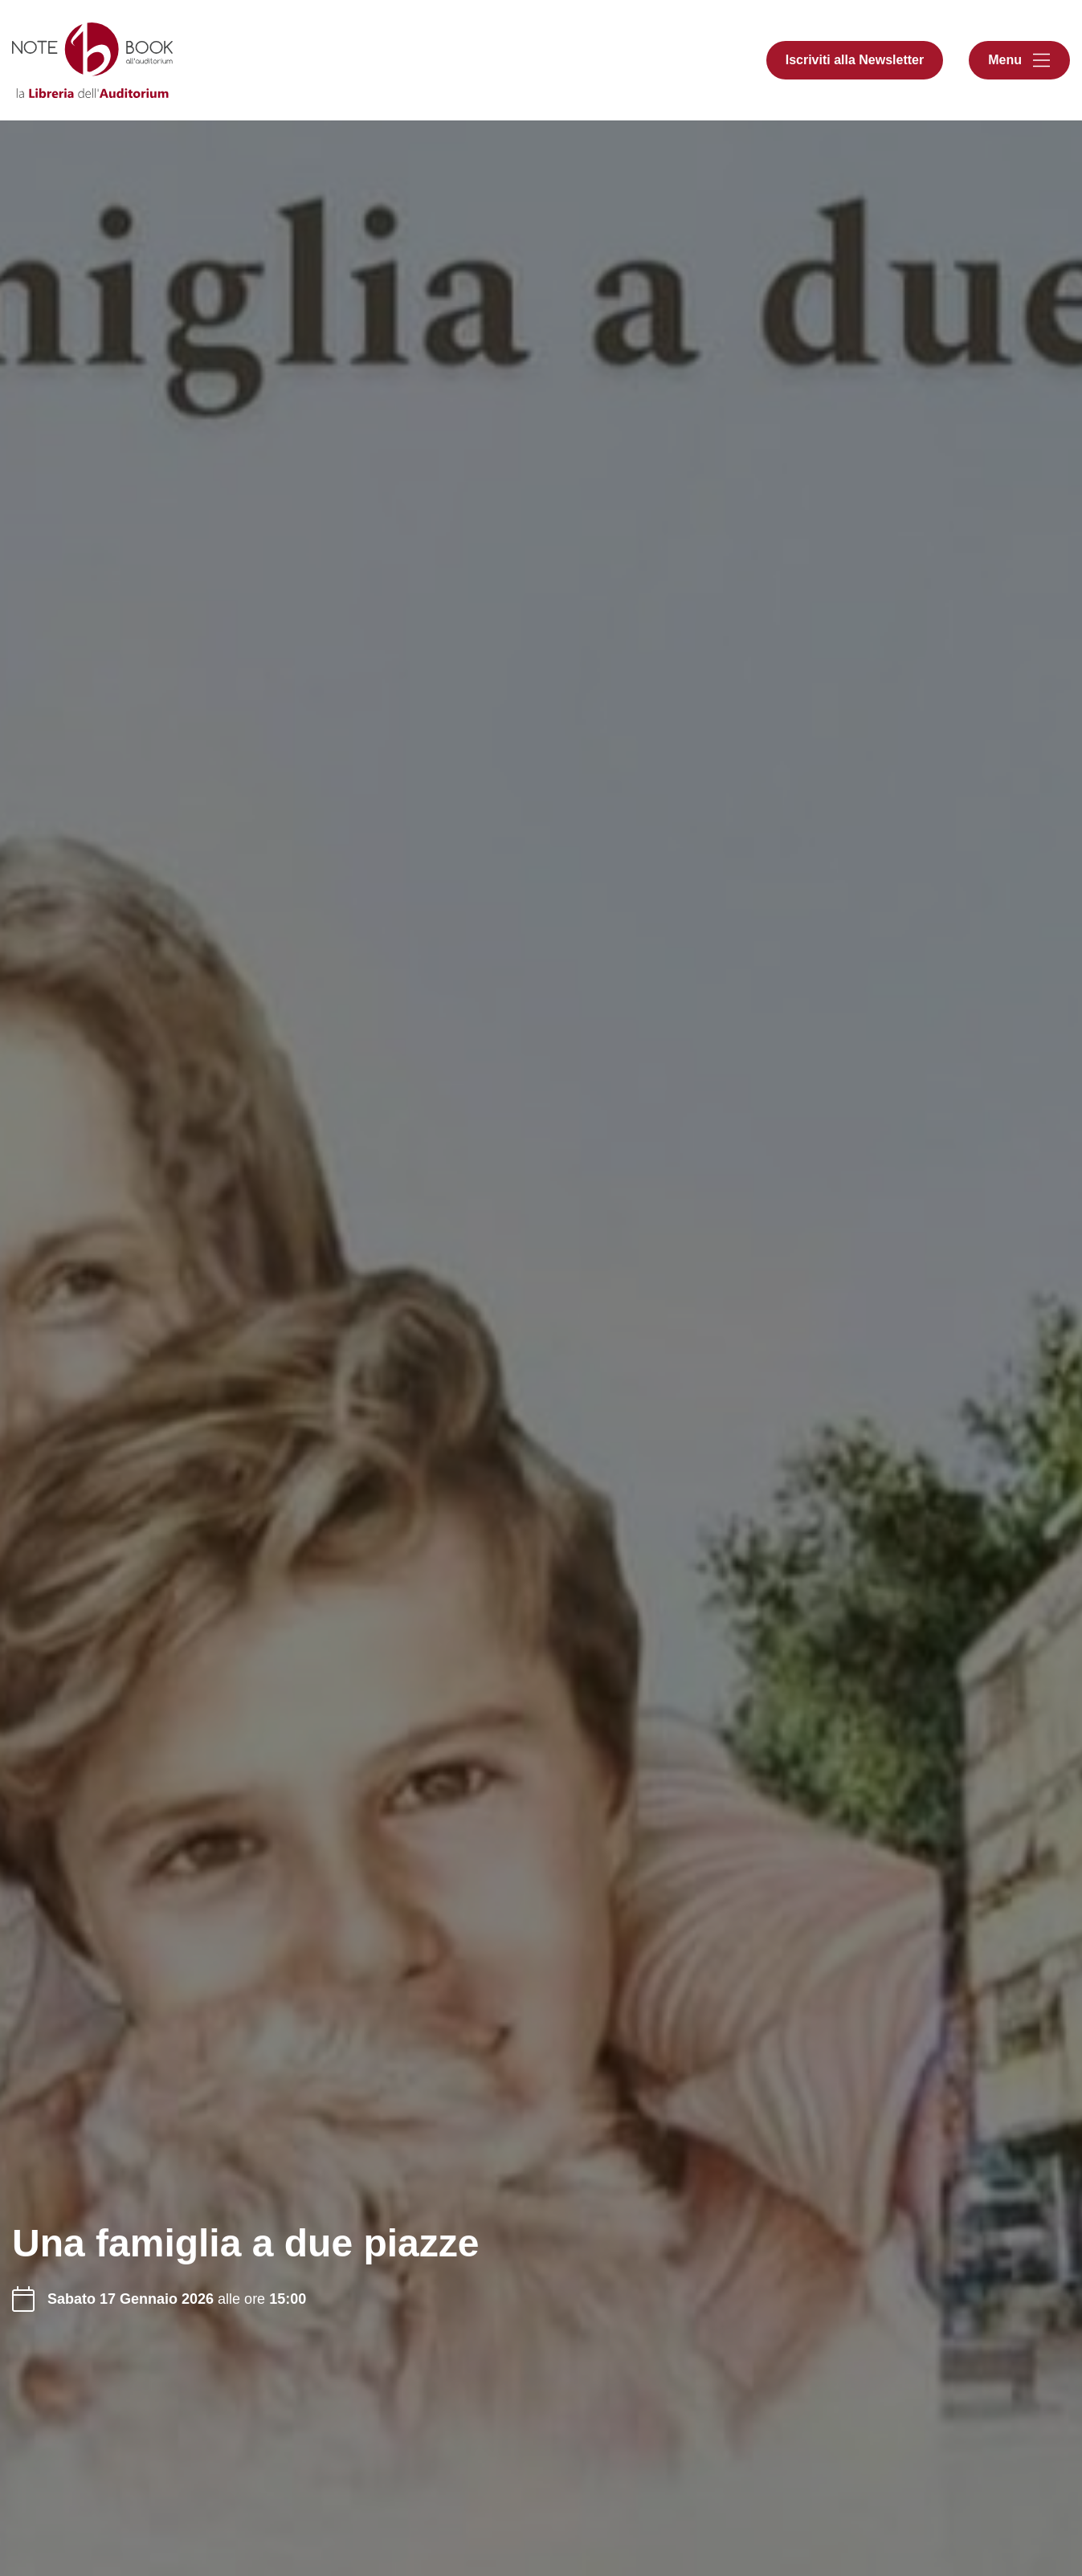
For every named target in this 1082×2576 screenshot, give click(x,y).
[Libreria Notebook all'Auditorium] (92, 60)
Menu (1005, 60)
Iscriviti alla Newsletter (855, 60)
